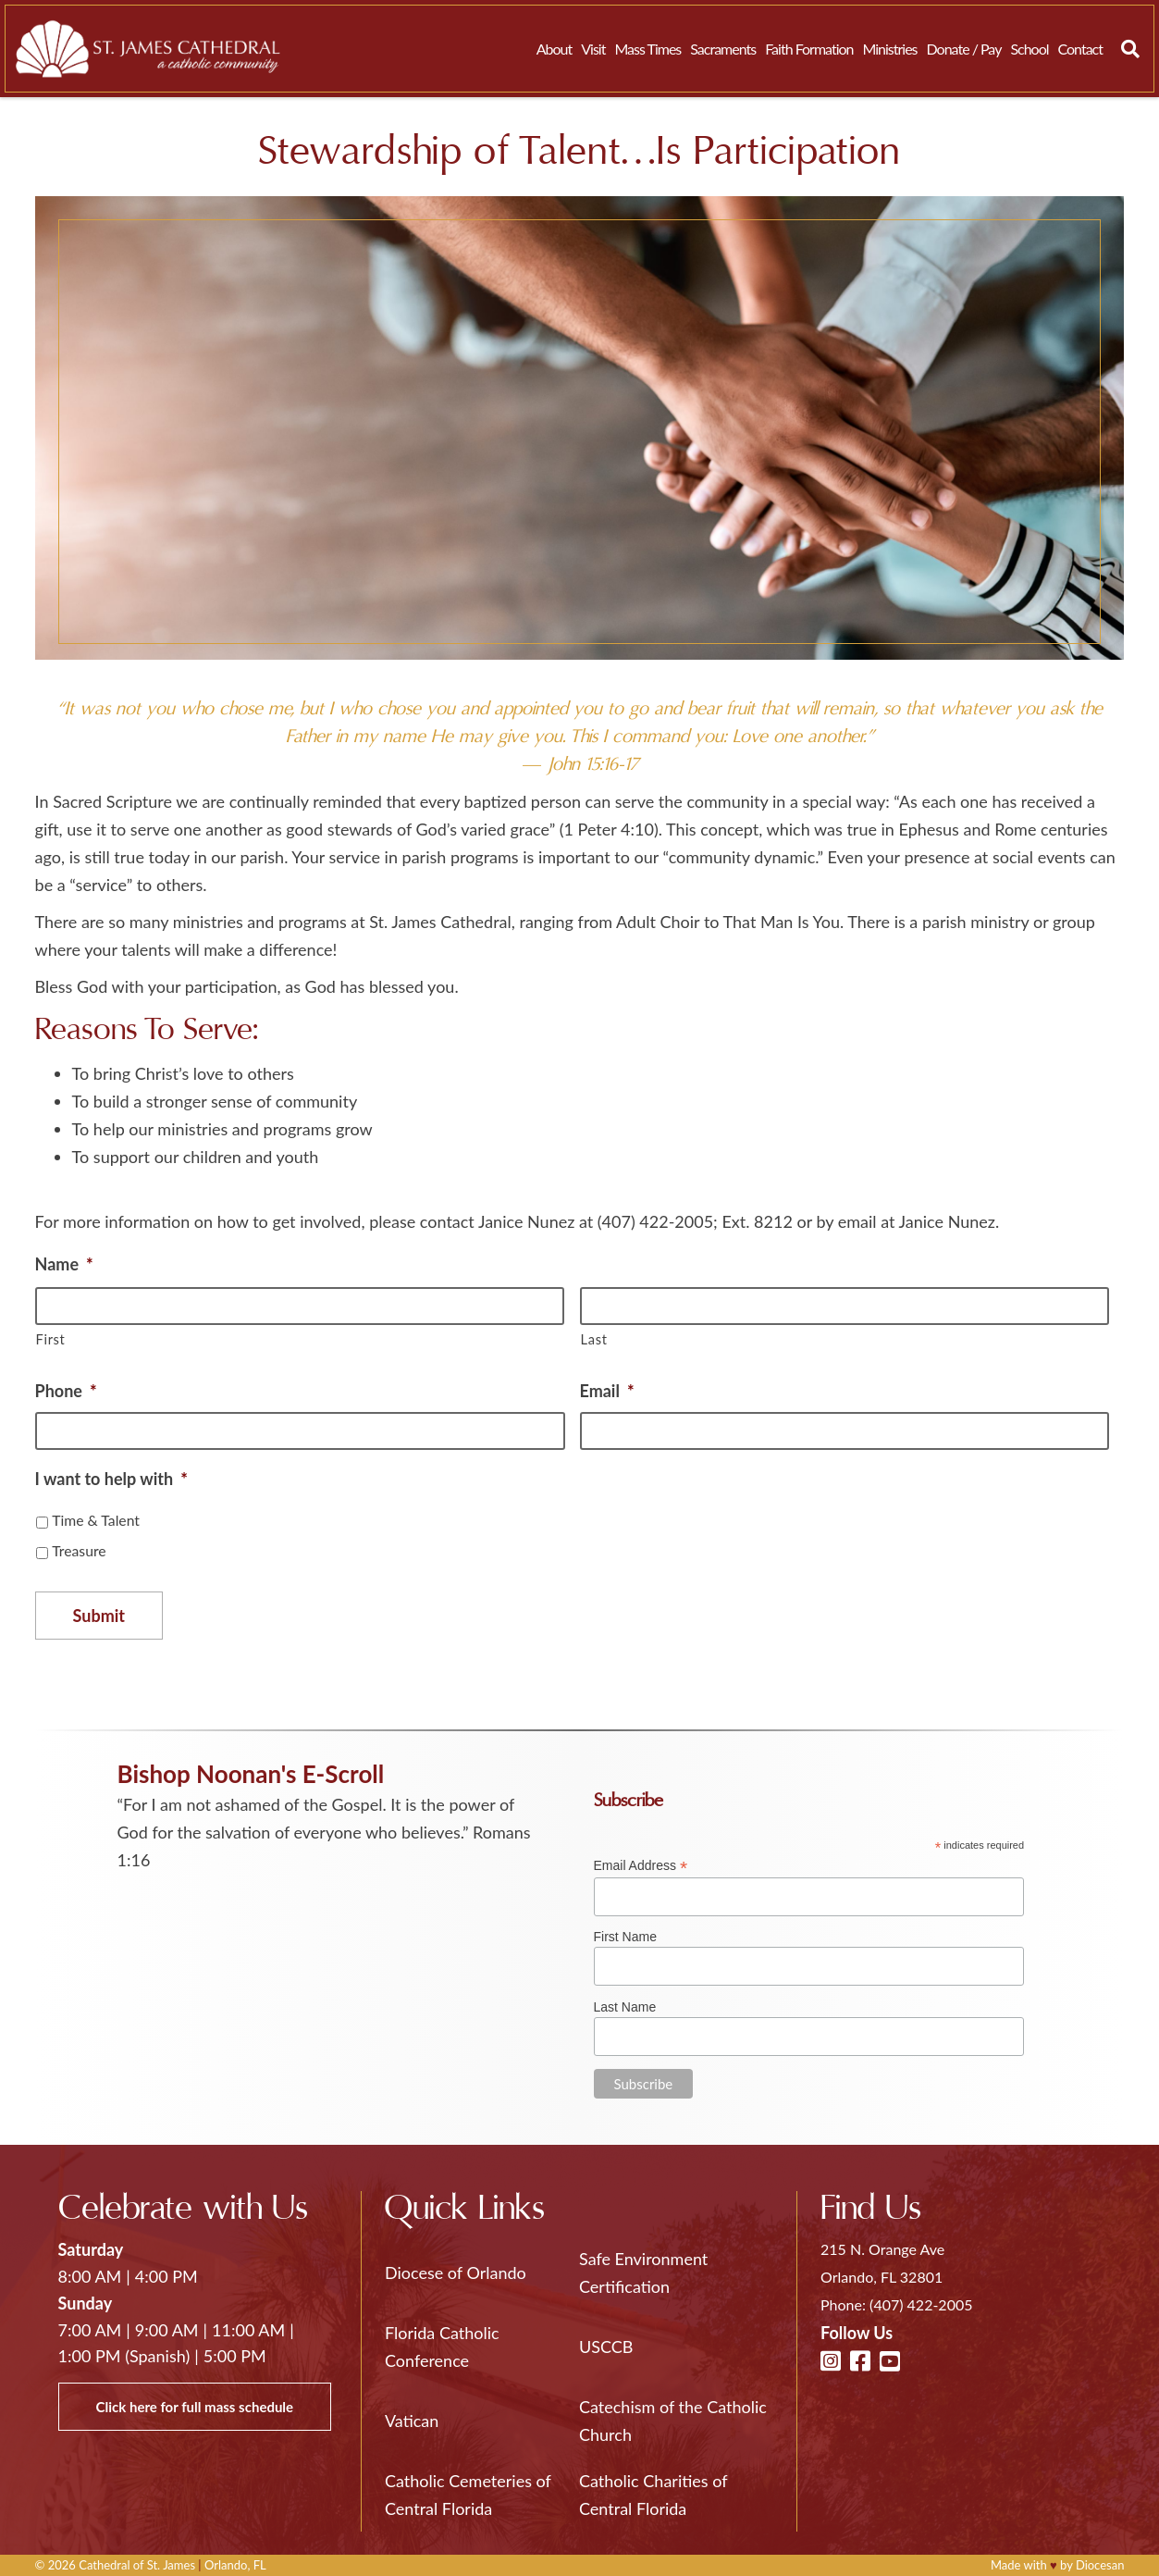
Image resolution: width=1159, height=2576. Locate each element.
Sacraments (723, 48)
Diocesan (1100, 2564)
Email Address (641, 1866)
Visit (593, 48)
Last (594, 1339)
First (51, 1339)
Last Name (625, 2007)
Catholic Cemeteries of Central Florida (468, 2495)
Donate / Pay (964, 48)
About (554, 48)
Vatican (411, 2420)
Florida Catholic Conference (442, 2346)
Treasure (78, 1550)
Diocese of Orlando (455, 2272)
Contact (1080, 48)
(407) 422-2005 (920, 2304)
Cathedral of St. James (137, 2564)
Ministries (889, 48)
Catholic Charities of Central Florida (653, 2495)
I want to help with (111, 1478)
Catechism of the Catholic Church (673, 2420)
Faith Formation (809, 48)
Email (607, 1391)
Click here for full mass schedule (195, 2406)
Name (64, 1264)
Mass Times (647, 48)
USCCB (606, 2346)
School (1029, 48)
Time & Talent (96, 1520)
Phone (66, 1391)
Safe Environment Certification (643, 2272)
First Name (625, 1936)
